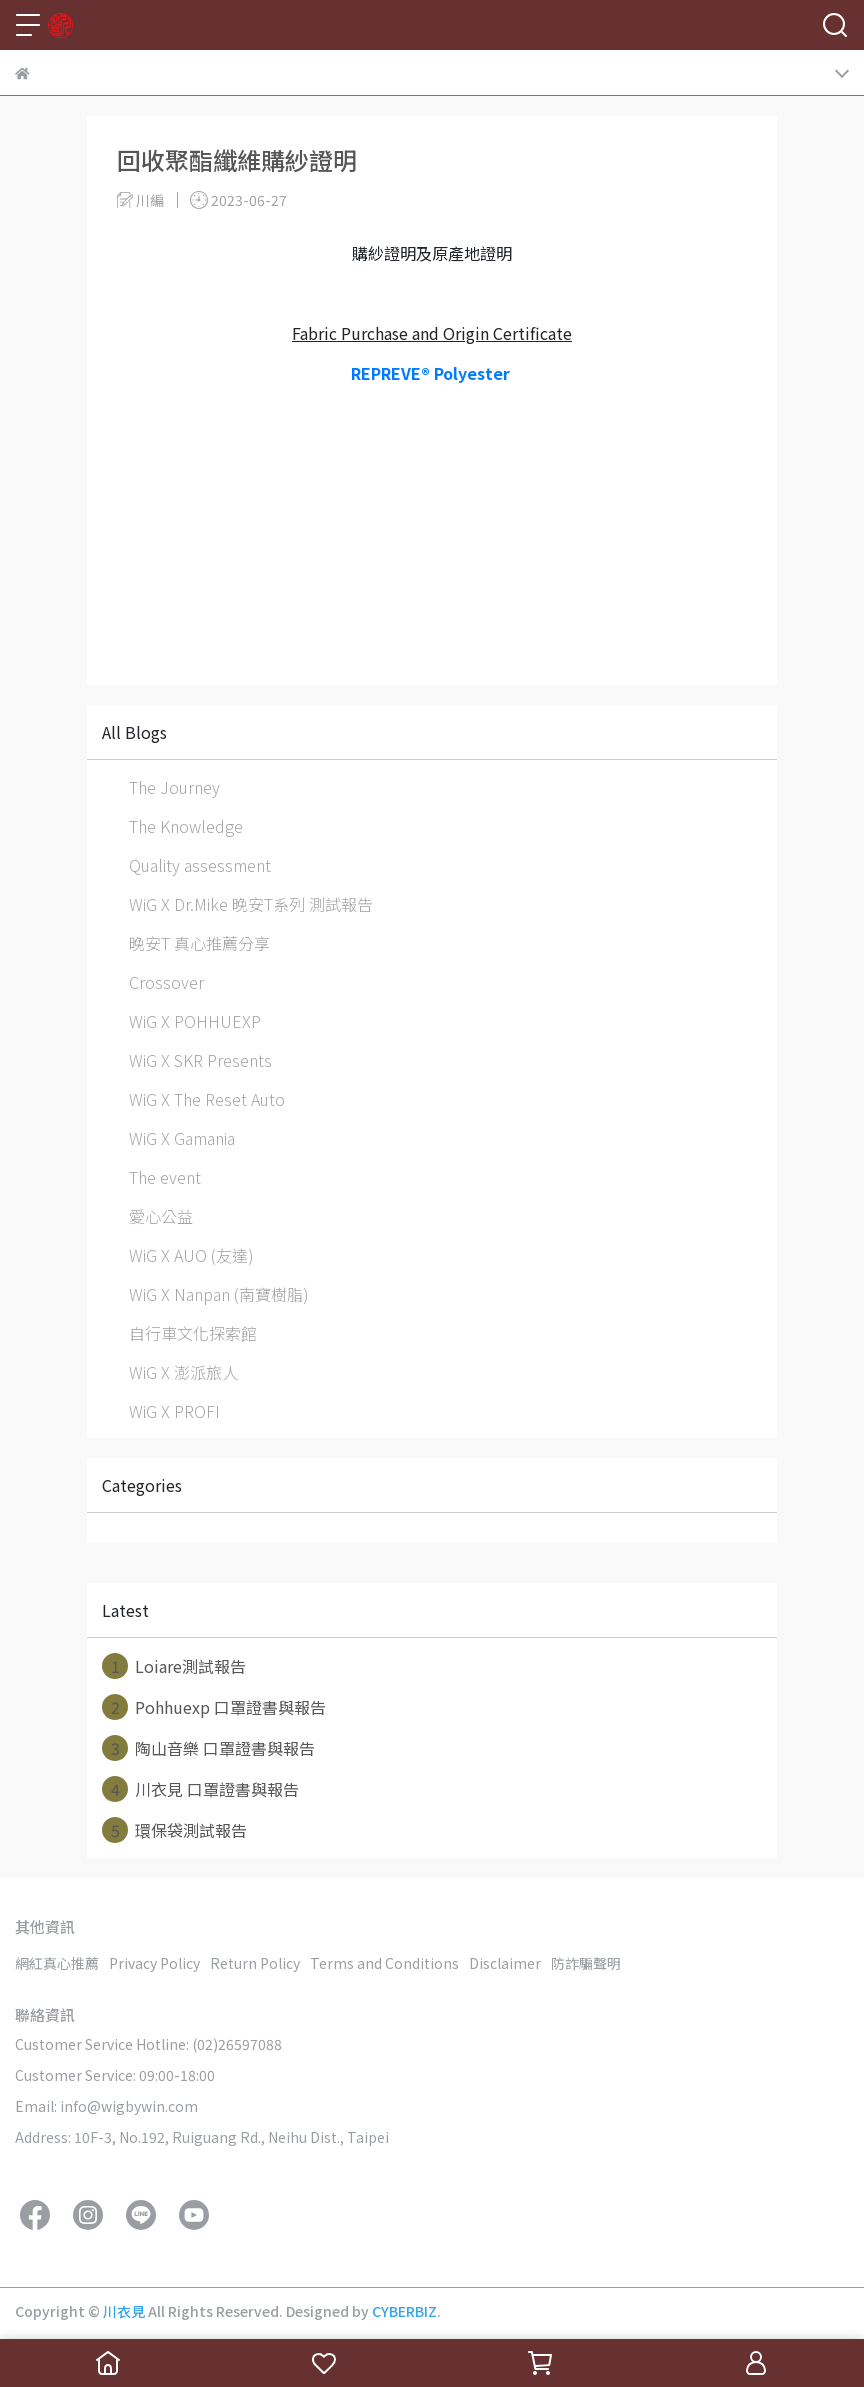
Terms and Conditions (384, 1963)
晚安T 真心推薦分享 (199, 943)
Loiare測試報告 (174, 1666)
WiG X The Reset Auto (207, 1099)
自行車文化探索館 (193, 1333)
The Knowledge (186, 826)
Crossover (166, 982)
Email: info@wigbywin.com (106, 2106)
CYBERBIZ (404, 2311)
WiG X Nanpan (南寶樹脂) (219, 1294)
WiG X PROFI (174, 1411)
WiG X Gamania (182, 1138)
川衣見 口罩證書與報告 (200, 1789)
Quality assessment (200, 865)
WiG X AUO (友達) (191, 1255)
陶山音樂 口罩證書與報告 (208, 1748)
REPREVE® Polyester (432, 373)
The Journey (174, 787)
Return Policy (255, 1963)
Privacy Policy (154, 1963)
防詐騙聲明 (586, 1963)
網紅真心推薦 (57, 1963)
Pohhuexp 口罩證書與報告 (214, 1707)
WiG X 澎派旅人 (183, 1372)
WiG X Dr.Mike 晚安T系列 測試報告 (251, 904)
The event (165, 1177)
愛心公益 (161, 1216)
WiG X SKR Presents (200, 1060)
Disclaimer (505, 1963)
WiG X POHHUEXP (195, 1021)
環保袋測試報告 (174, 1830)
